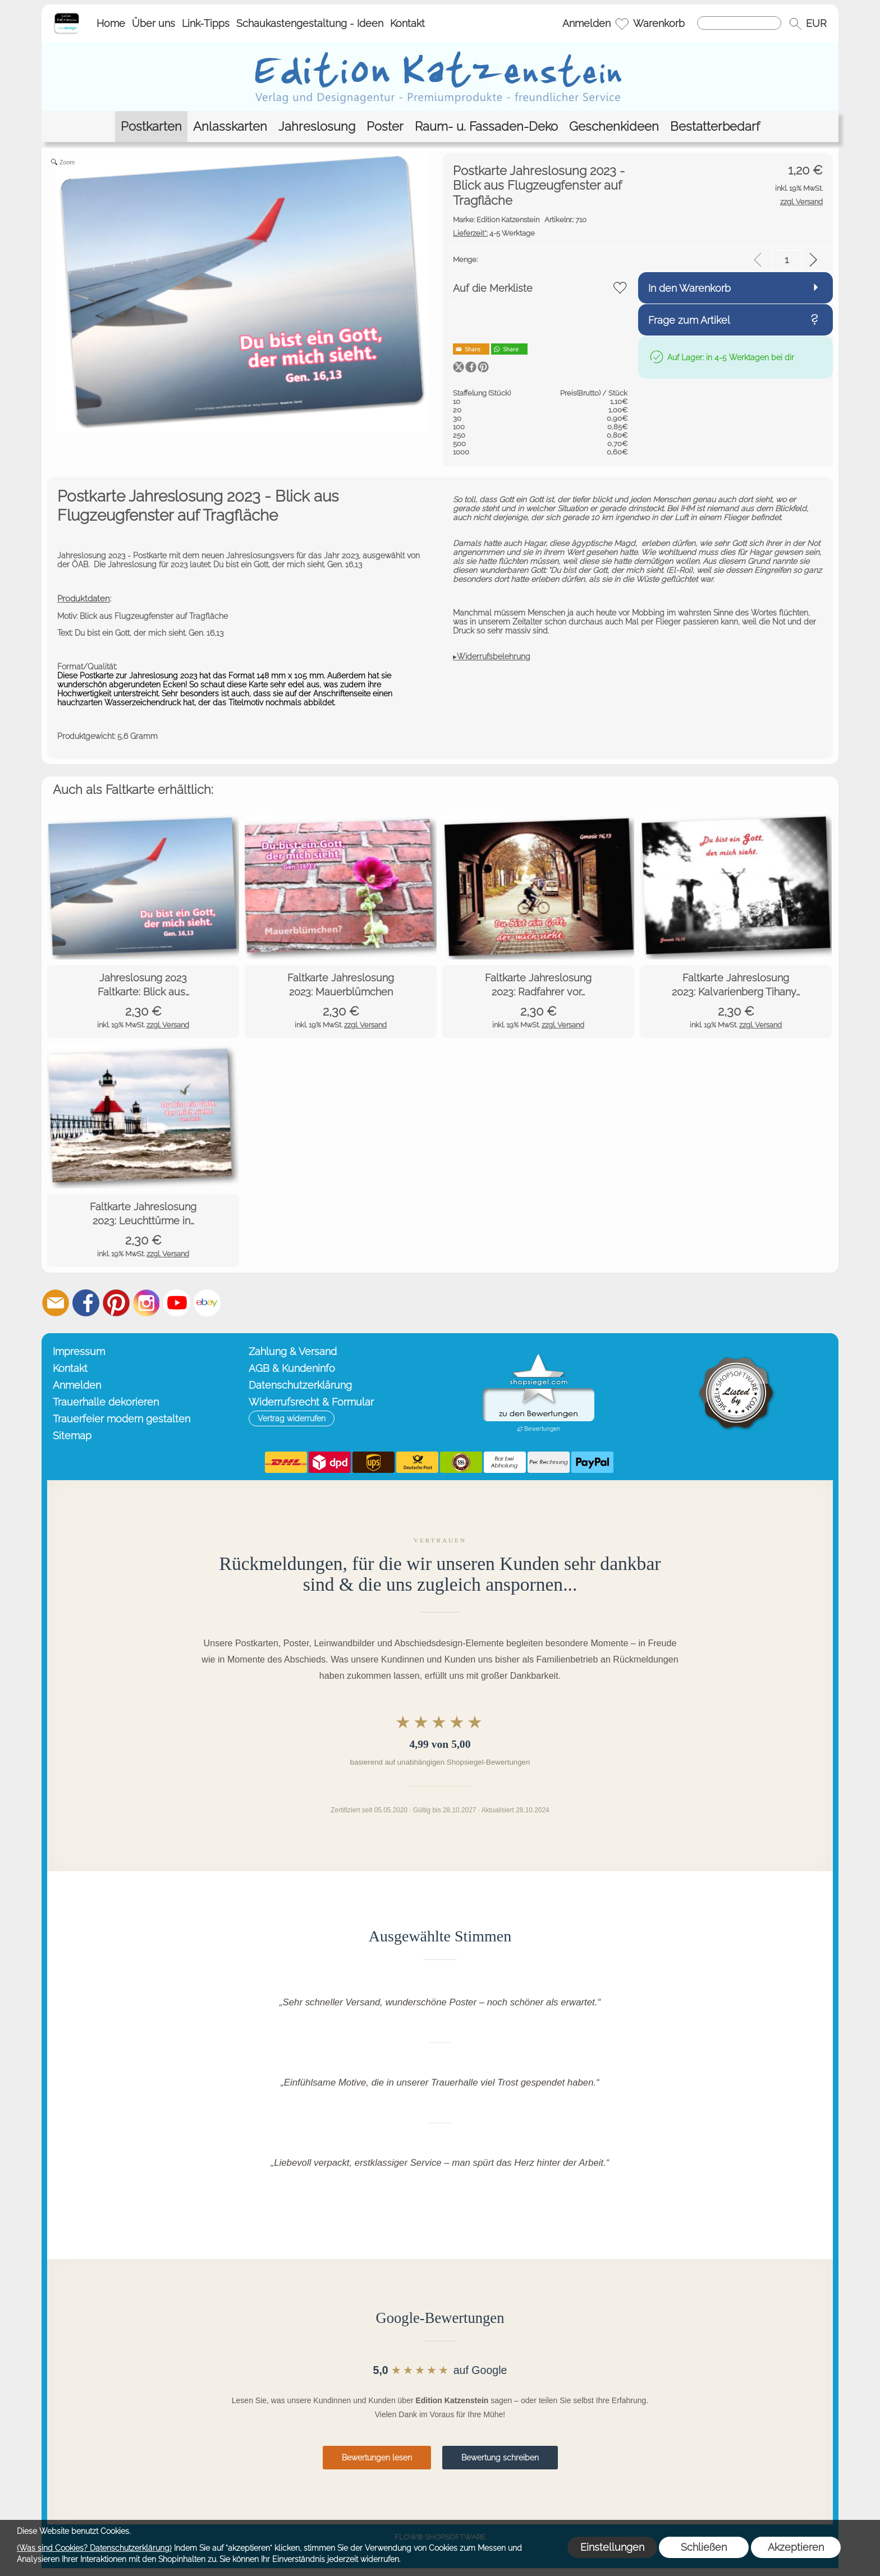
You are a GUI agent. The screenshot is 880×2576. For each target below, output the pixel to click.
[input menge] (786, 259)
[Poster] (385, 126)
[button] (795, 23)
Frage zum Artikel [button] (689, 320)
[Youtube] (177, 1303)
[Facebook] (86, 1303)
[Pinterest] (116, 1303)
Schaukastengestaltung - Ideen (309, 23)
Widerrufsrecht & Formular (311, 1402)
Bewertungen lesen (377, 2457)
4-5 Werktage (494, 233)
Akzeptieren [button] (796, 2547)
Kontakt (407, 23)
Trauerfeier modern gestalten (121, 1419)
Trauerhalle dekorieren (106, 1402)
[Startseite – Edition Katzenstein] (66, 16)
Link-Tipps (206, 23)
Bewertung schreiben (500, 2457)
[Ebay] (207, 1303)
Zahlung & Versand (293, 1351)
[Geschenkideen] (613, 126)
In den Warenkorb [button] (689, 288)
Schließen (704, 2547)
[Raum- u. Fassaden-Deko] (486, 126)
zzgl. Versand (167, 1025)
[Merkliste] (622, 23)
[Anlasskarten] (230, 126)
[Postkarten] (151, 126)
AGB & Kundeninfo (292, 1368)
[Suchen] (739, 23)
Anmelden (586, 23)
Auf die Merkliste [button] (493, 288)
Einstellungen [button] (612, 2547)
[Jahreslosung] (317, 126)
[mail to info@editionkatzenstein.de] (56, 1303)
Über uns (153, 23)
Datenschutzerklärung (300, 1385)
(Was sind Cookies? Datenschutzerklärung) (94, 2547)
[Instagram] (146, 1303)
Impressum (79, 1351)
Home (111, 23)
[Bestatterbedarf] (715, 126)
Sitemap (72, 1435)
